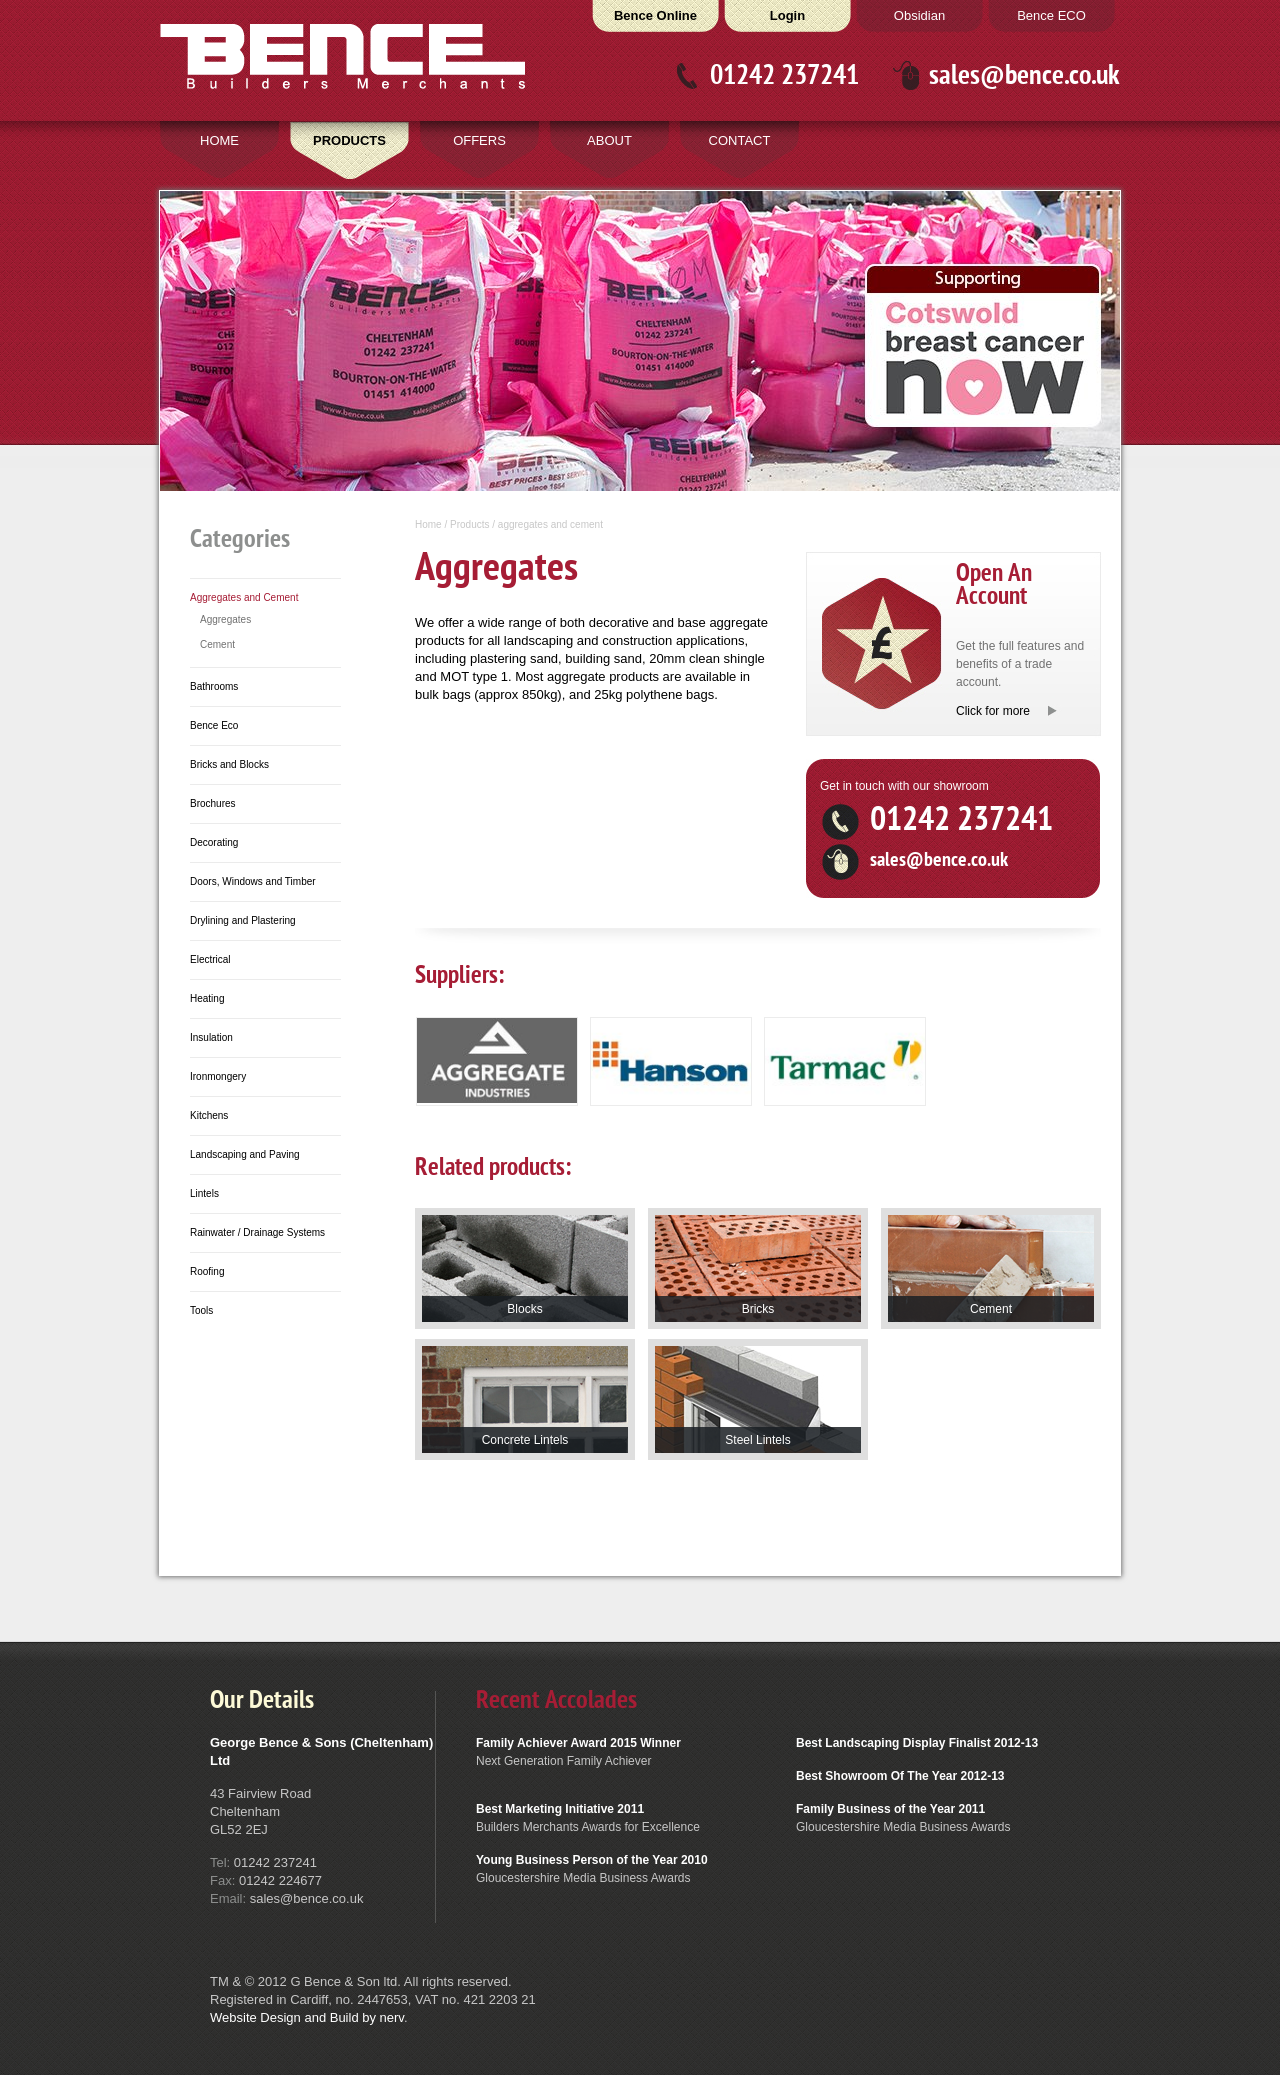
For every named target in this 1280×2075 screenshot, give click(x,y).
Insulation (211, 1037)
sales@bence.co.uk (1024, 75)
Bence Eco (214, 725)
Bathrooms (214, 686)
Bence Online (655, 15)
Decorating (214, 842)
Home (428, 524)
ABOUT (609, 140)
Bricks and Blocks (229, 764)
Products (469, 524)
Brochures (213, 803)
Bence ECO (1051, 15)
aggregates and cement (550, 524)
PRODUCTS (349, 140)
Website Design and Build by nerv (307, 2017)
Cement (217, 644)
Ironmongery (218, 1076)
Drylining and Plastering (243, 920)
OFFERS (479, 140)
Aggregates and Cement (244, 597)
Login (787, 15)
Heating (207, 998)
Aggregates (225, 619)
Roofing (207, 1271)
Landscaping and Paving (245, 1154)
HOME (219, 140)
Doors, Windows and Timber (253, 881)
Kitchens (209, 1115)
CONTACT (740, 140)
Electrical (210, 959)
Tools (201, 1310)
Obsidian (919, 15)
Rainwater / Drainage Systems (257, 1232)
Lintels (204, 1193)
